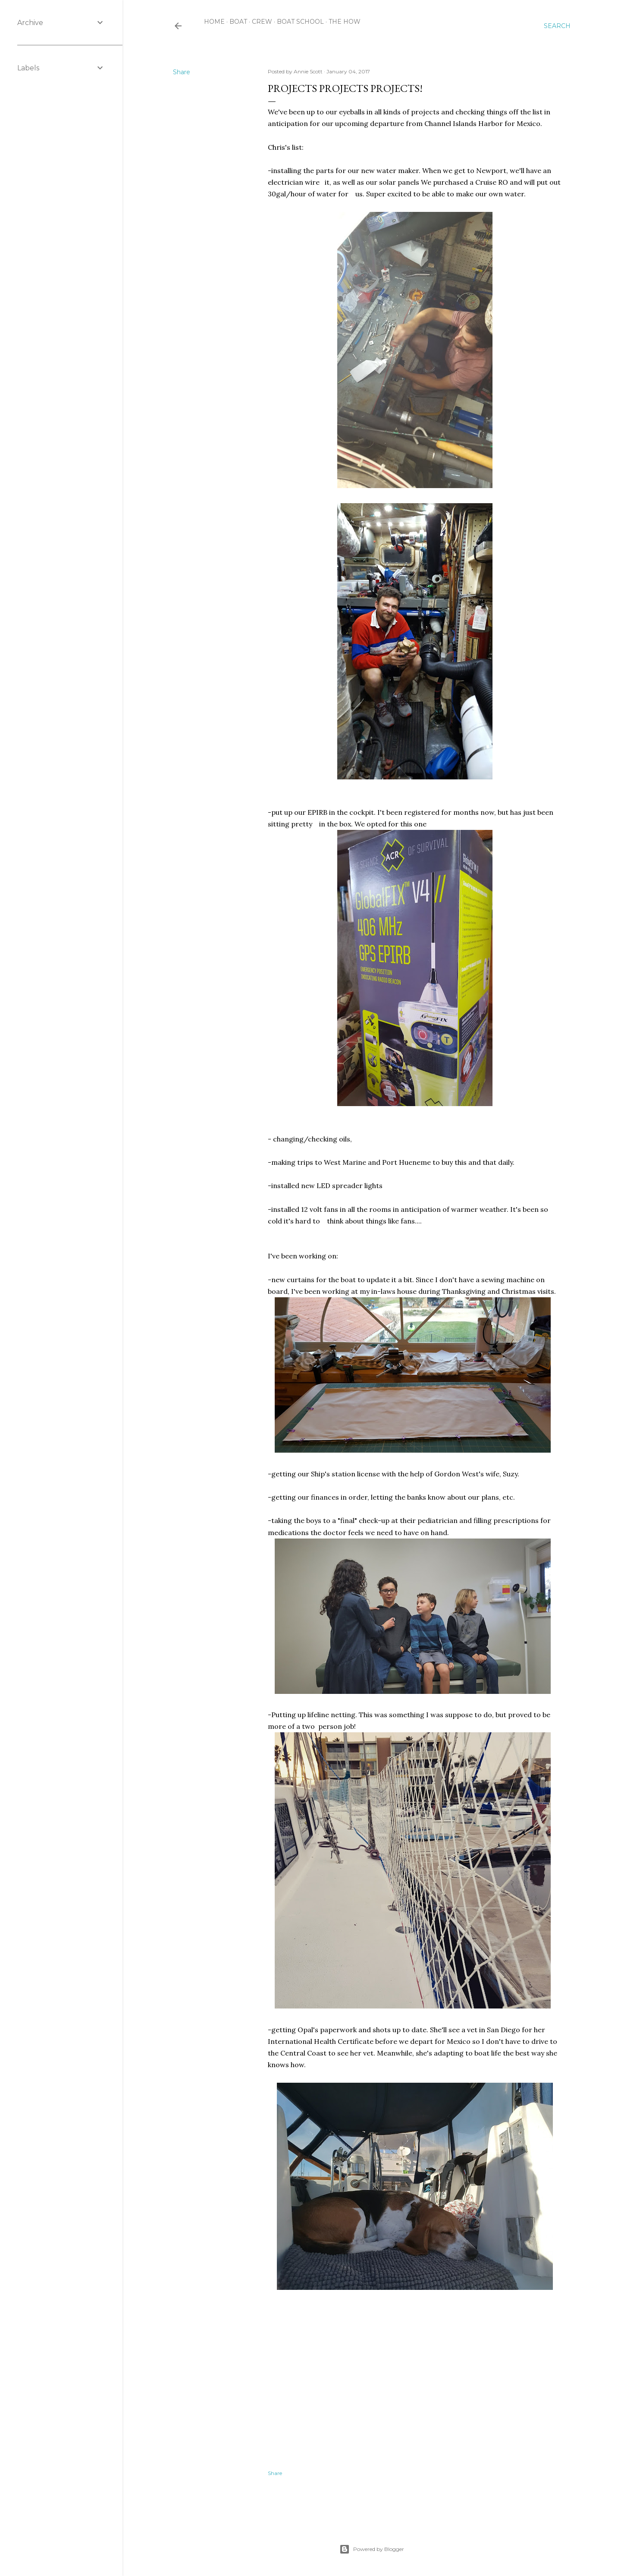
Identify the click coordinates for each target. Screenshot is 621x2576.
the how (345, 21)
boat (238, 21)
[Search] (557, 26)
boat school (300, 21)
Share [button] (181, 72)
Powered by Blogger (371, 2549)
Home (214, 21)
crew (262, 21)
